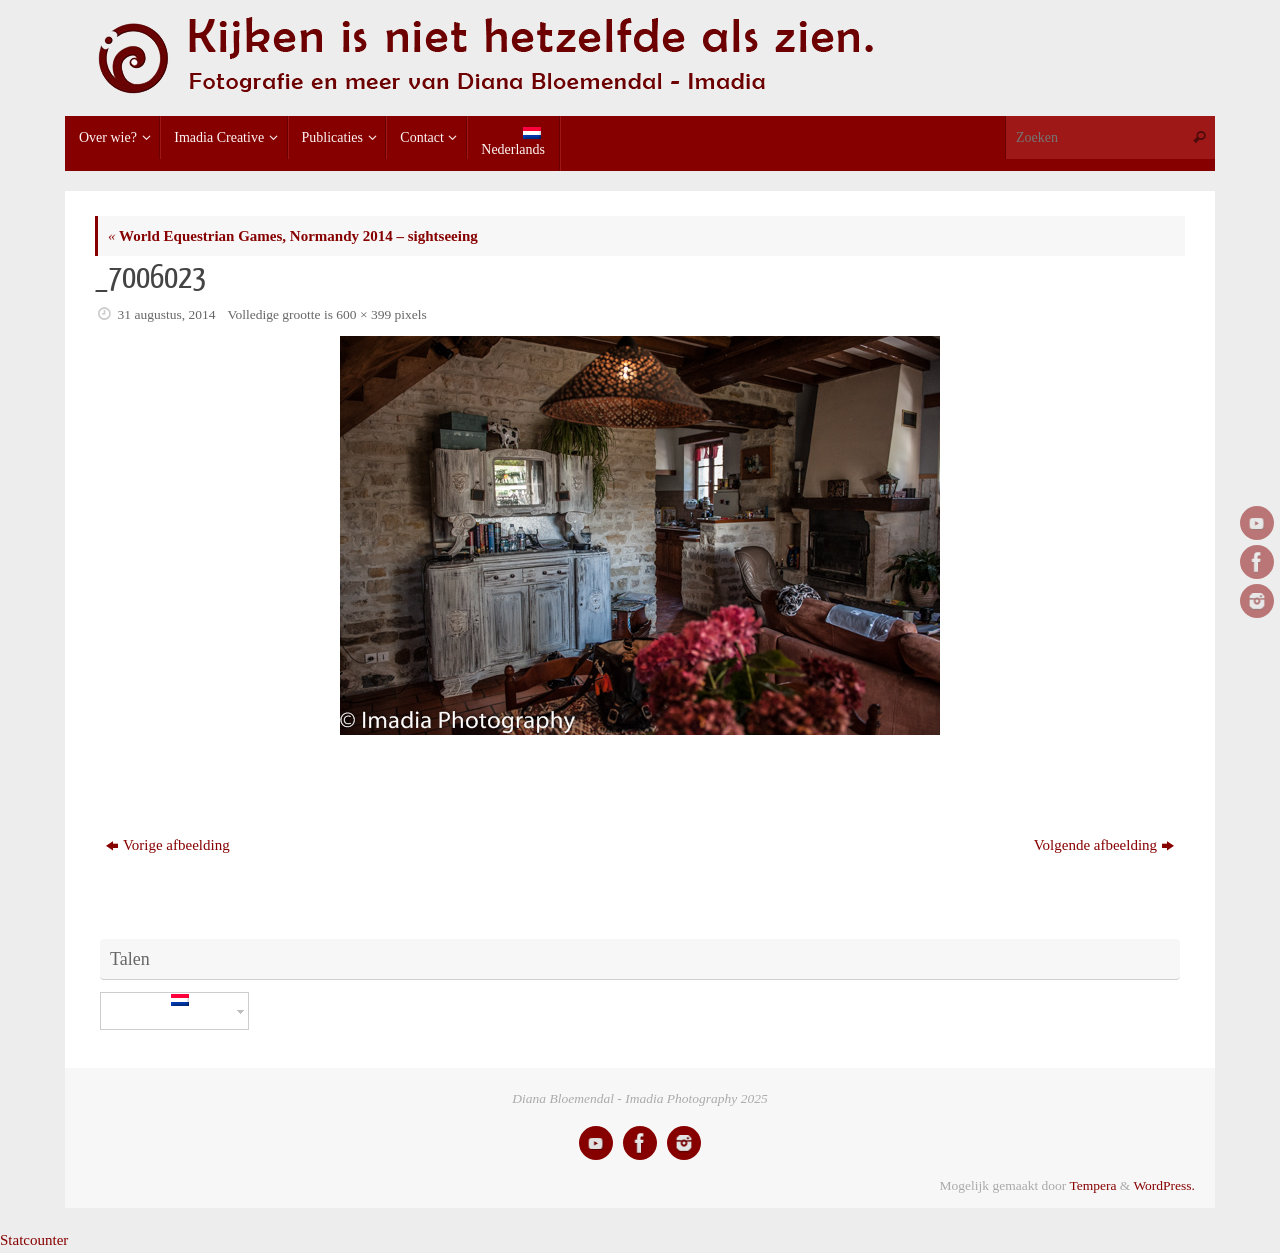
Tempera (1092, 1185)
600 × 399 (363, 314)
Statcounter (34, 1240)
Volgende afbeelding (1104, 845)
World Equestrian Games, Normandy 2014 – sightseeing (293, 236)
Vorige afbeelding (168, 845)
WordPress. (1164, 1185)
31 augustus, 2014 (167, 314)
